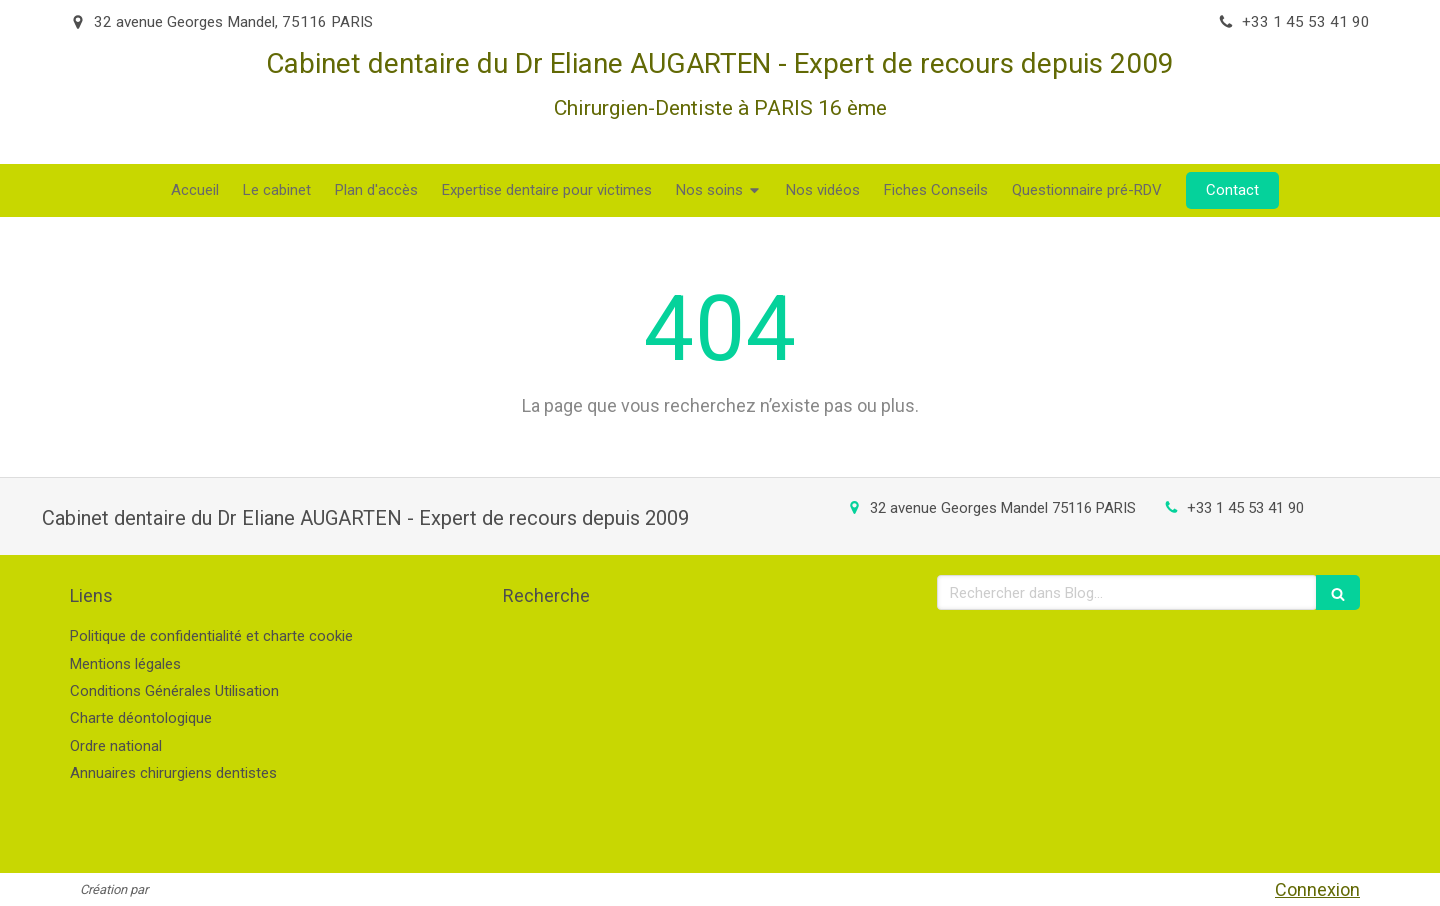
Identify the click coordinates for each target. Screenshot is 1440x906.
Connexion (1317, 889)
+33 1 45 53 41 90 (1245, 508)
